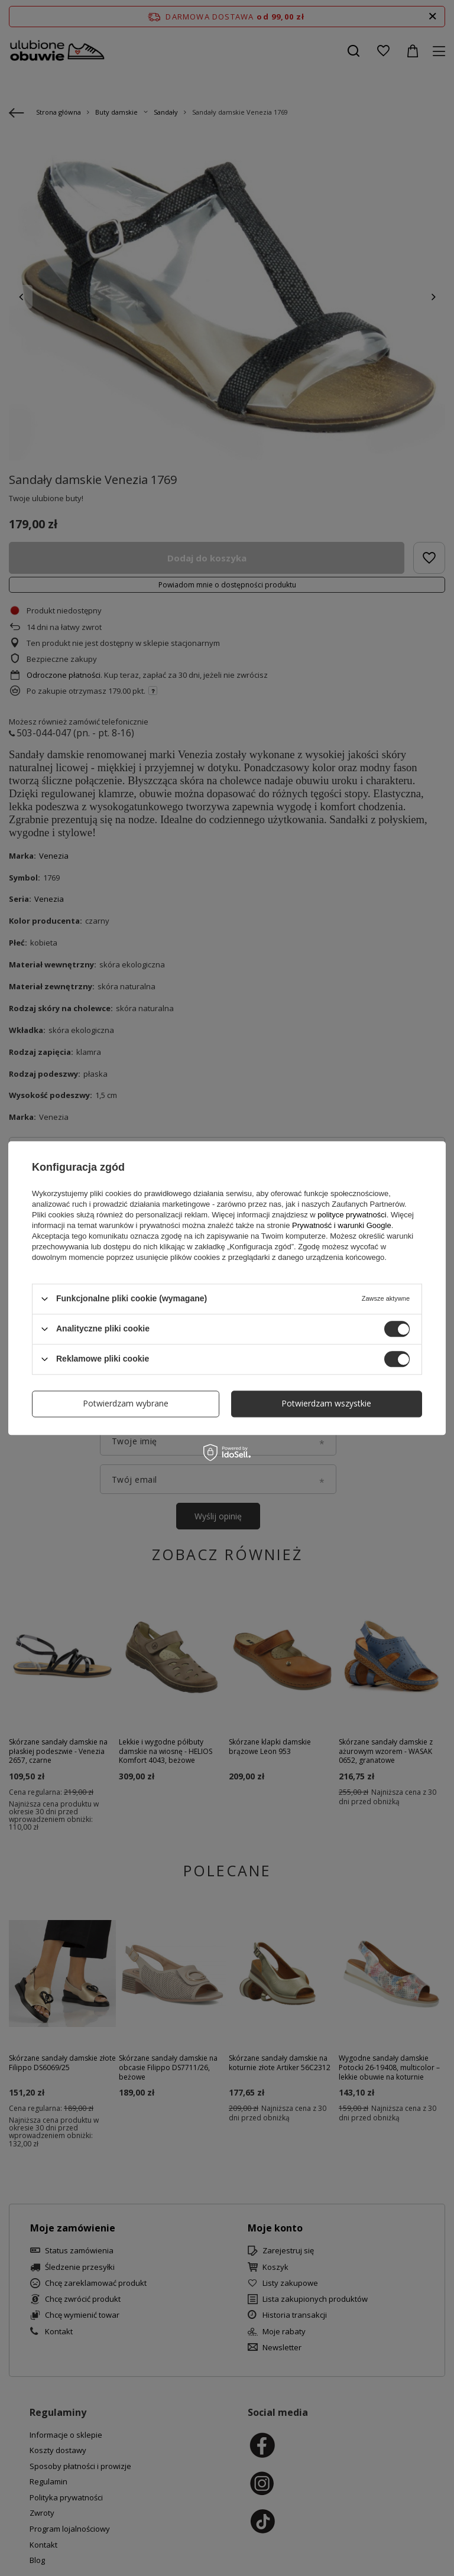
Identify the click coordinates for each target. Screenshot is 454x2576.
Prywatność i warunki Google (341, 1225)
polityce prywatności (351, 1214)
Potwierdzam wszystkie (326, 1403)
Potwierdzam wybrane (125, 1403)
